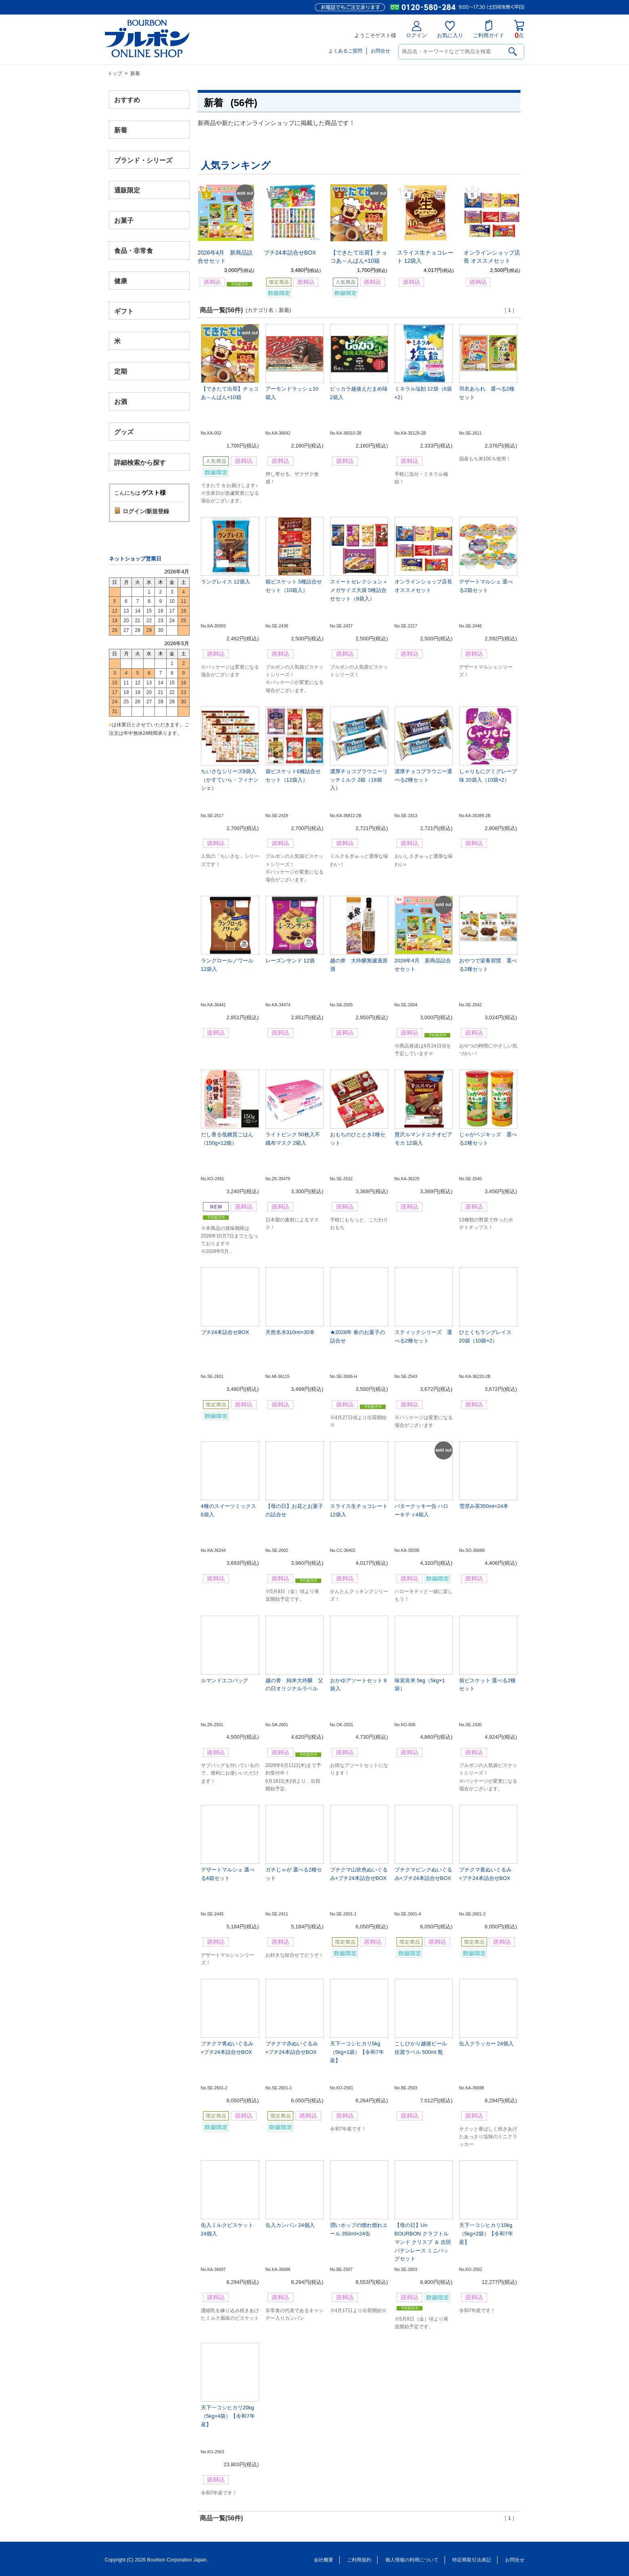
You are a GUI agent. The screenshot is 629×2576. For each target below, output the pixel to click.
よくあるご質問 (345, 51)
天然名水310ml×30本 (290, 1332)
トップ (115, 73)
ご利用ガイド (488, 29)
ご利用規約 (359, 2560)
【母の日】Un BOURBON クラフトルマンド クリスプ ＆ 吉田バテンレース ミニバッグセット (423, 2242)
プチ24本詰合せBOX (290, 252)
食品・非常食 (133, 250)
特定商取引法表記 (471, 2560)
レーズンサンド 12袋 (290, 961)
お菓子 (124, 220)
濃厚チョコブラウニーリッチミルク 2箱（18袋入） (359, 779)
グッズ (124, 431)
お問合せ (380, 51)
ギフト (124, 310)
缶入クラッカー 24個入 (486, 2044)
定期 (120, 371)
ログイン (416, 29)
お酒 (120, 401)
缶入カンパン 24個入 (290, 2225)
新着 (120, 129)
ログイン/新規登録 (146, 511)
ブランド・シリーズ (143, 160)
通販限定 (127, 190)
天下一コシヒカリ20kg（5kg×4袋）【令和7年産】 (228, 2416)
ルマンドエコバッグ (224, 1680)
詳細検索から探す (140, 462)
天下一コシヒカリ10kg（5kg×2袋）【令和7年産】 (486, 2233)
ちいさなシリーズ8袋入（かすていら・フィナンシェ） (230, 779)
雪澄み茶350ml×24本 (483, 1506)
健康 (120, 280)
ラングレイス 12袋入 (225, 582)
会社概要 (323, 2560)
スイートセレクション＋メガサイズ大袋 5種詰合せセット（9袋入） (359, 590)
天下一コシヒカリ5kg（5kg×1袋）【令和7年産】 (357, 2052)
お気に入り (450, 29)
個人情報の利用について (412, 2560)
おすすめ (127, 99)
